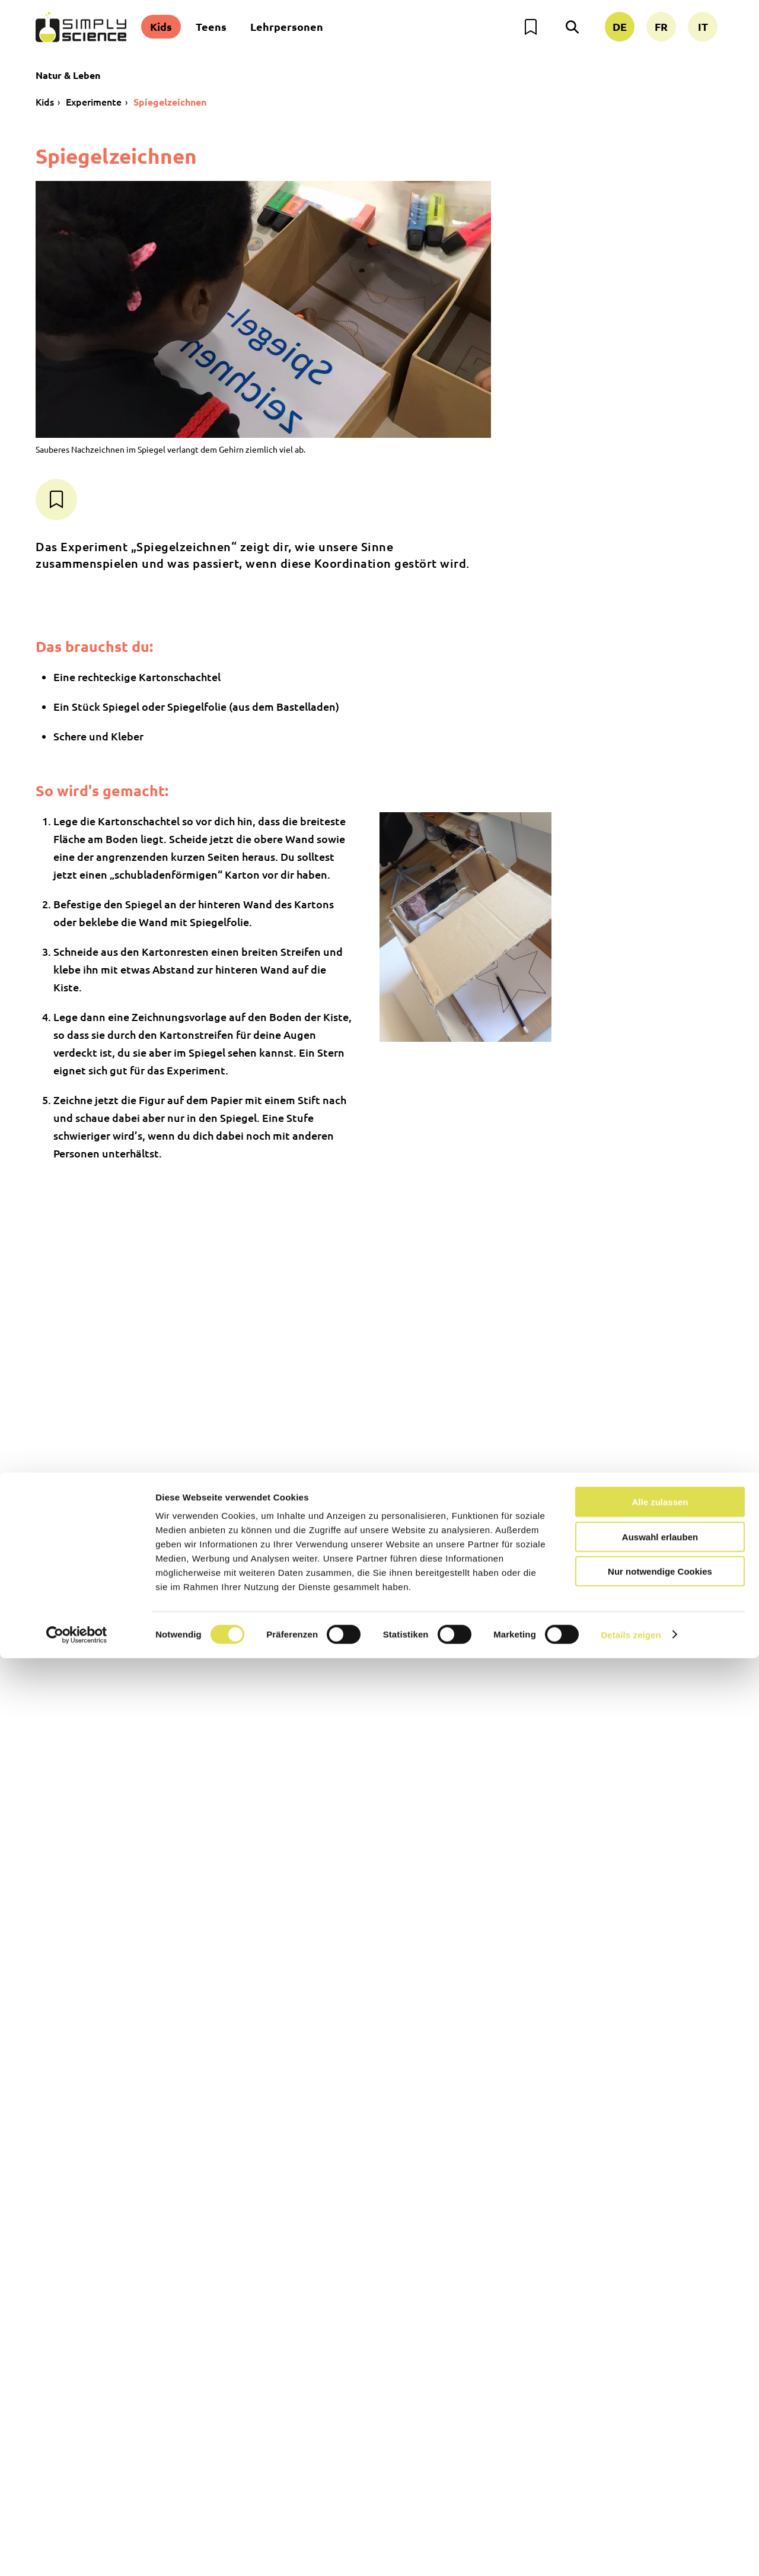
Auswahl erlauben (660, 2455)
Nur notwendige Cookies (660, 2489)
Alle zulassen (660, 2420)
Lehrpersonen (286, 26)
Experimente (94, 101)
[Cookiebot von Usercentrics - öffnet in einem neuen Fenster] (77, 2553)
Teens (211, 26)
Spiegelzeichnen (169, 102)
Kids (161, 26)
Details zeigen (631, 2553)
